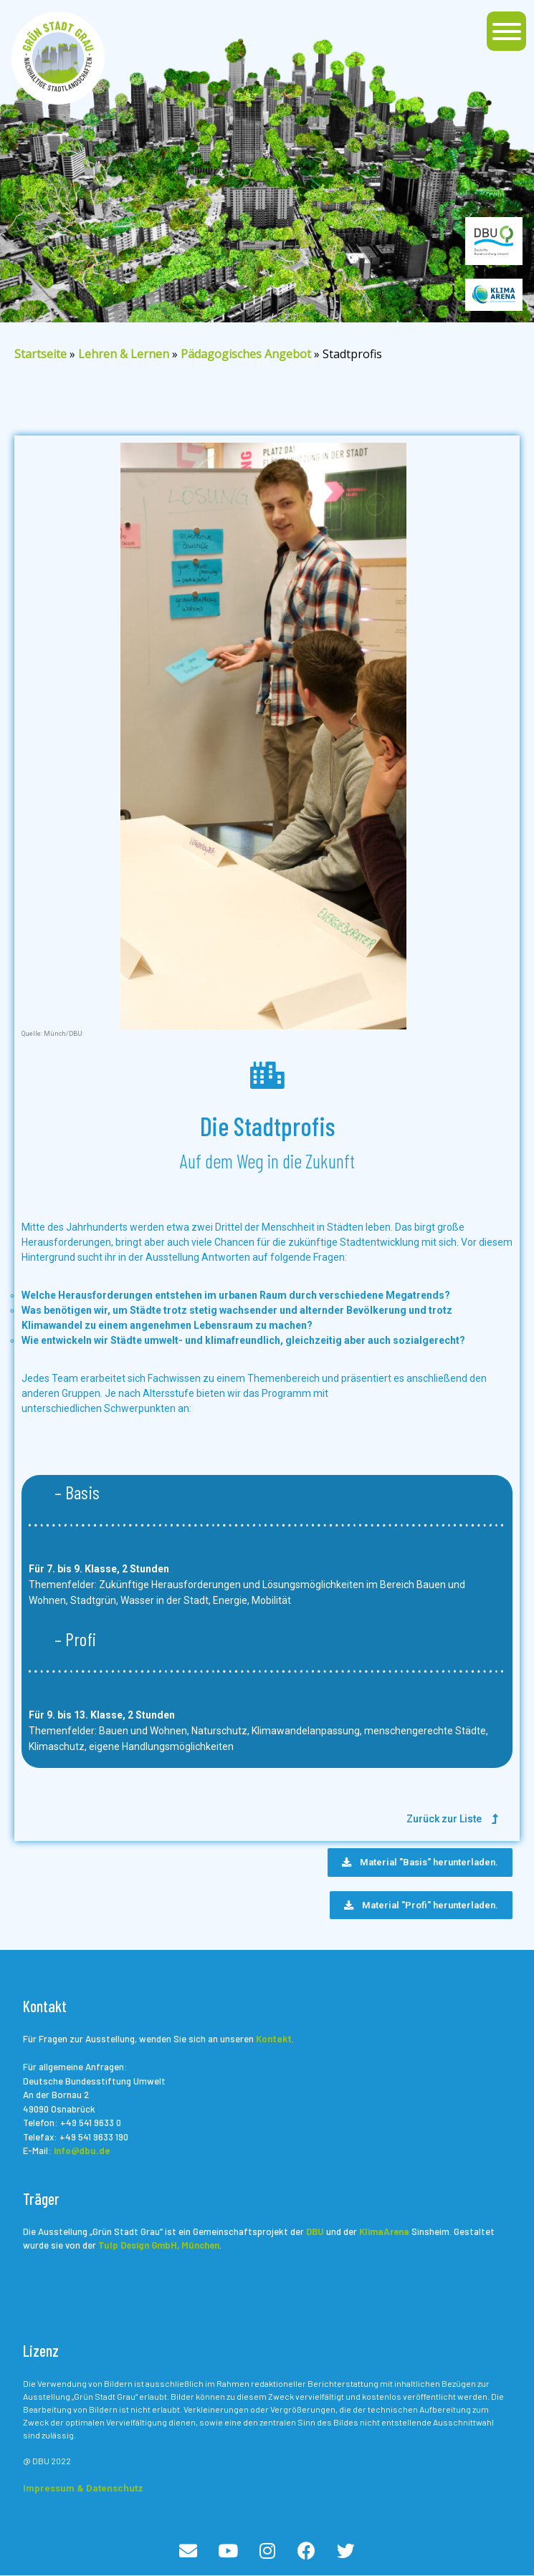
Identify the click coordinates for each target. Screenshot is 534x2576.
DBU (315, 2231)
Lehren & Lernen (123, 354)
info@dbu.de (82, 2150)
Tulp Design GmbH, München (158, 2245)
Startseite (40, 354)
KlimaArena (384, 2231)
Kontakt (274, 2038)
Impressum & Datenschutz (83, 2488)
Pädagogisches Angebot (246, 354)
